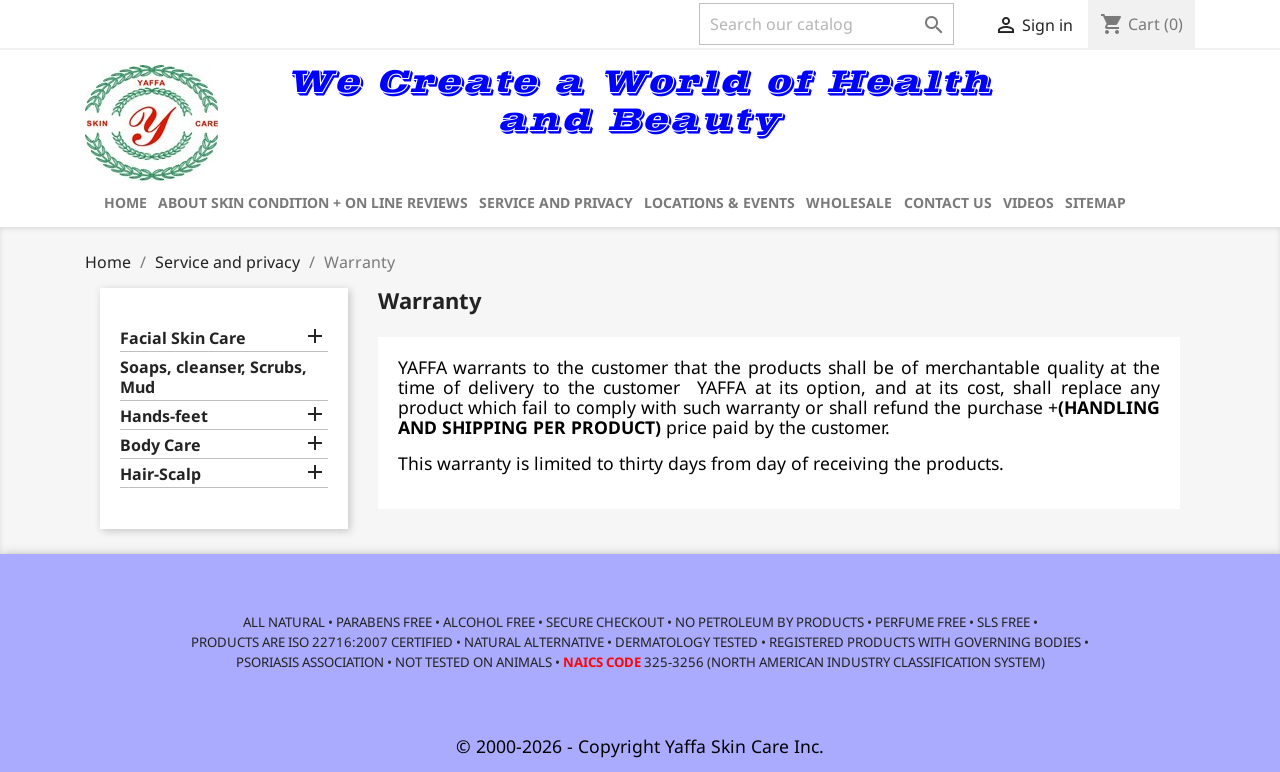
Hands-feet (164, 416)
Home (125, 202)
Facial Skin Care (183, 338)
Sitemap (1095, 202)
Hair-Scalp (160, 474)
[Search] (826, 24)
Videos (1028, 202)
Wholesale (849, 202)
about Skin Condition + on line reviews (313, 202)
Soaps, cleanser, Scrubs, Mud (213, 377)
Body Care (160, 445)
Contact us (948, 202)
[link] (1115, 112)
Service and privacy (556, 202)
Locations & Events (719, 202)
